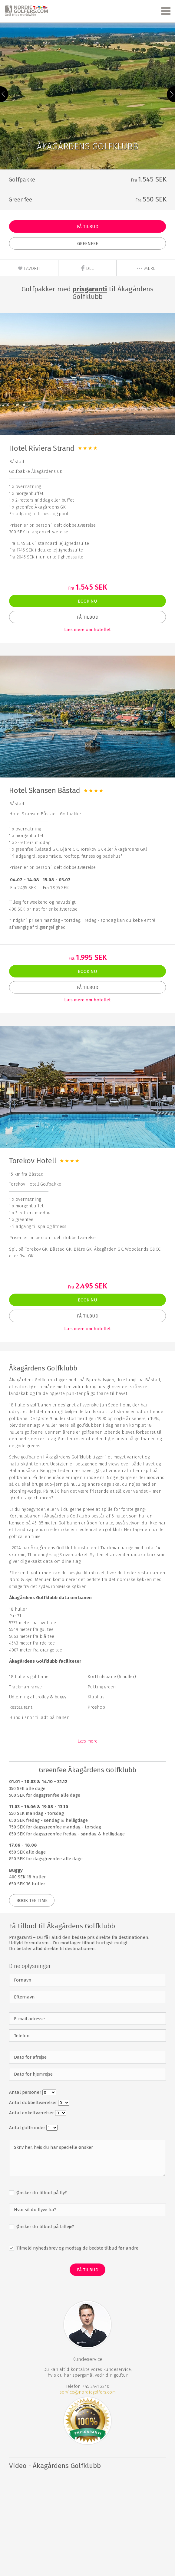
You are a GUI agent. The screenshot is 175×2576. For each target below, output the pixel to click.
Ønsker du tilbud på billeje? (44, 2226)
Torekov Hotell (32, 1161)
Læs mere (87, 1741)
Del (87, 268)
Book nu (87, 601)
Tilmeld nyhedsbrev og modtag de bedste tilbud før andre (76, 2248)
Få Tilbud (87, 226)
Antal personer (25, 2092)
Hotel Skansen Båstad (44, 790)
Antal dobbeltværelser (33, 2102)
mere (145, 268)
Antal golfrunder (27, 2127)
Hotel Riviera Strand (41, 448)
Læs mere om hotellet (87, 629)
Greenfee (87, 243)
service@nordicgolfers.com (88, 2392)
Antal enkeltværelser (32, 2113)
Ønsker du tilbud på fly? (41, 2192)
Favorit (29, 268)
